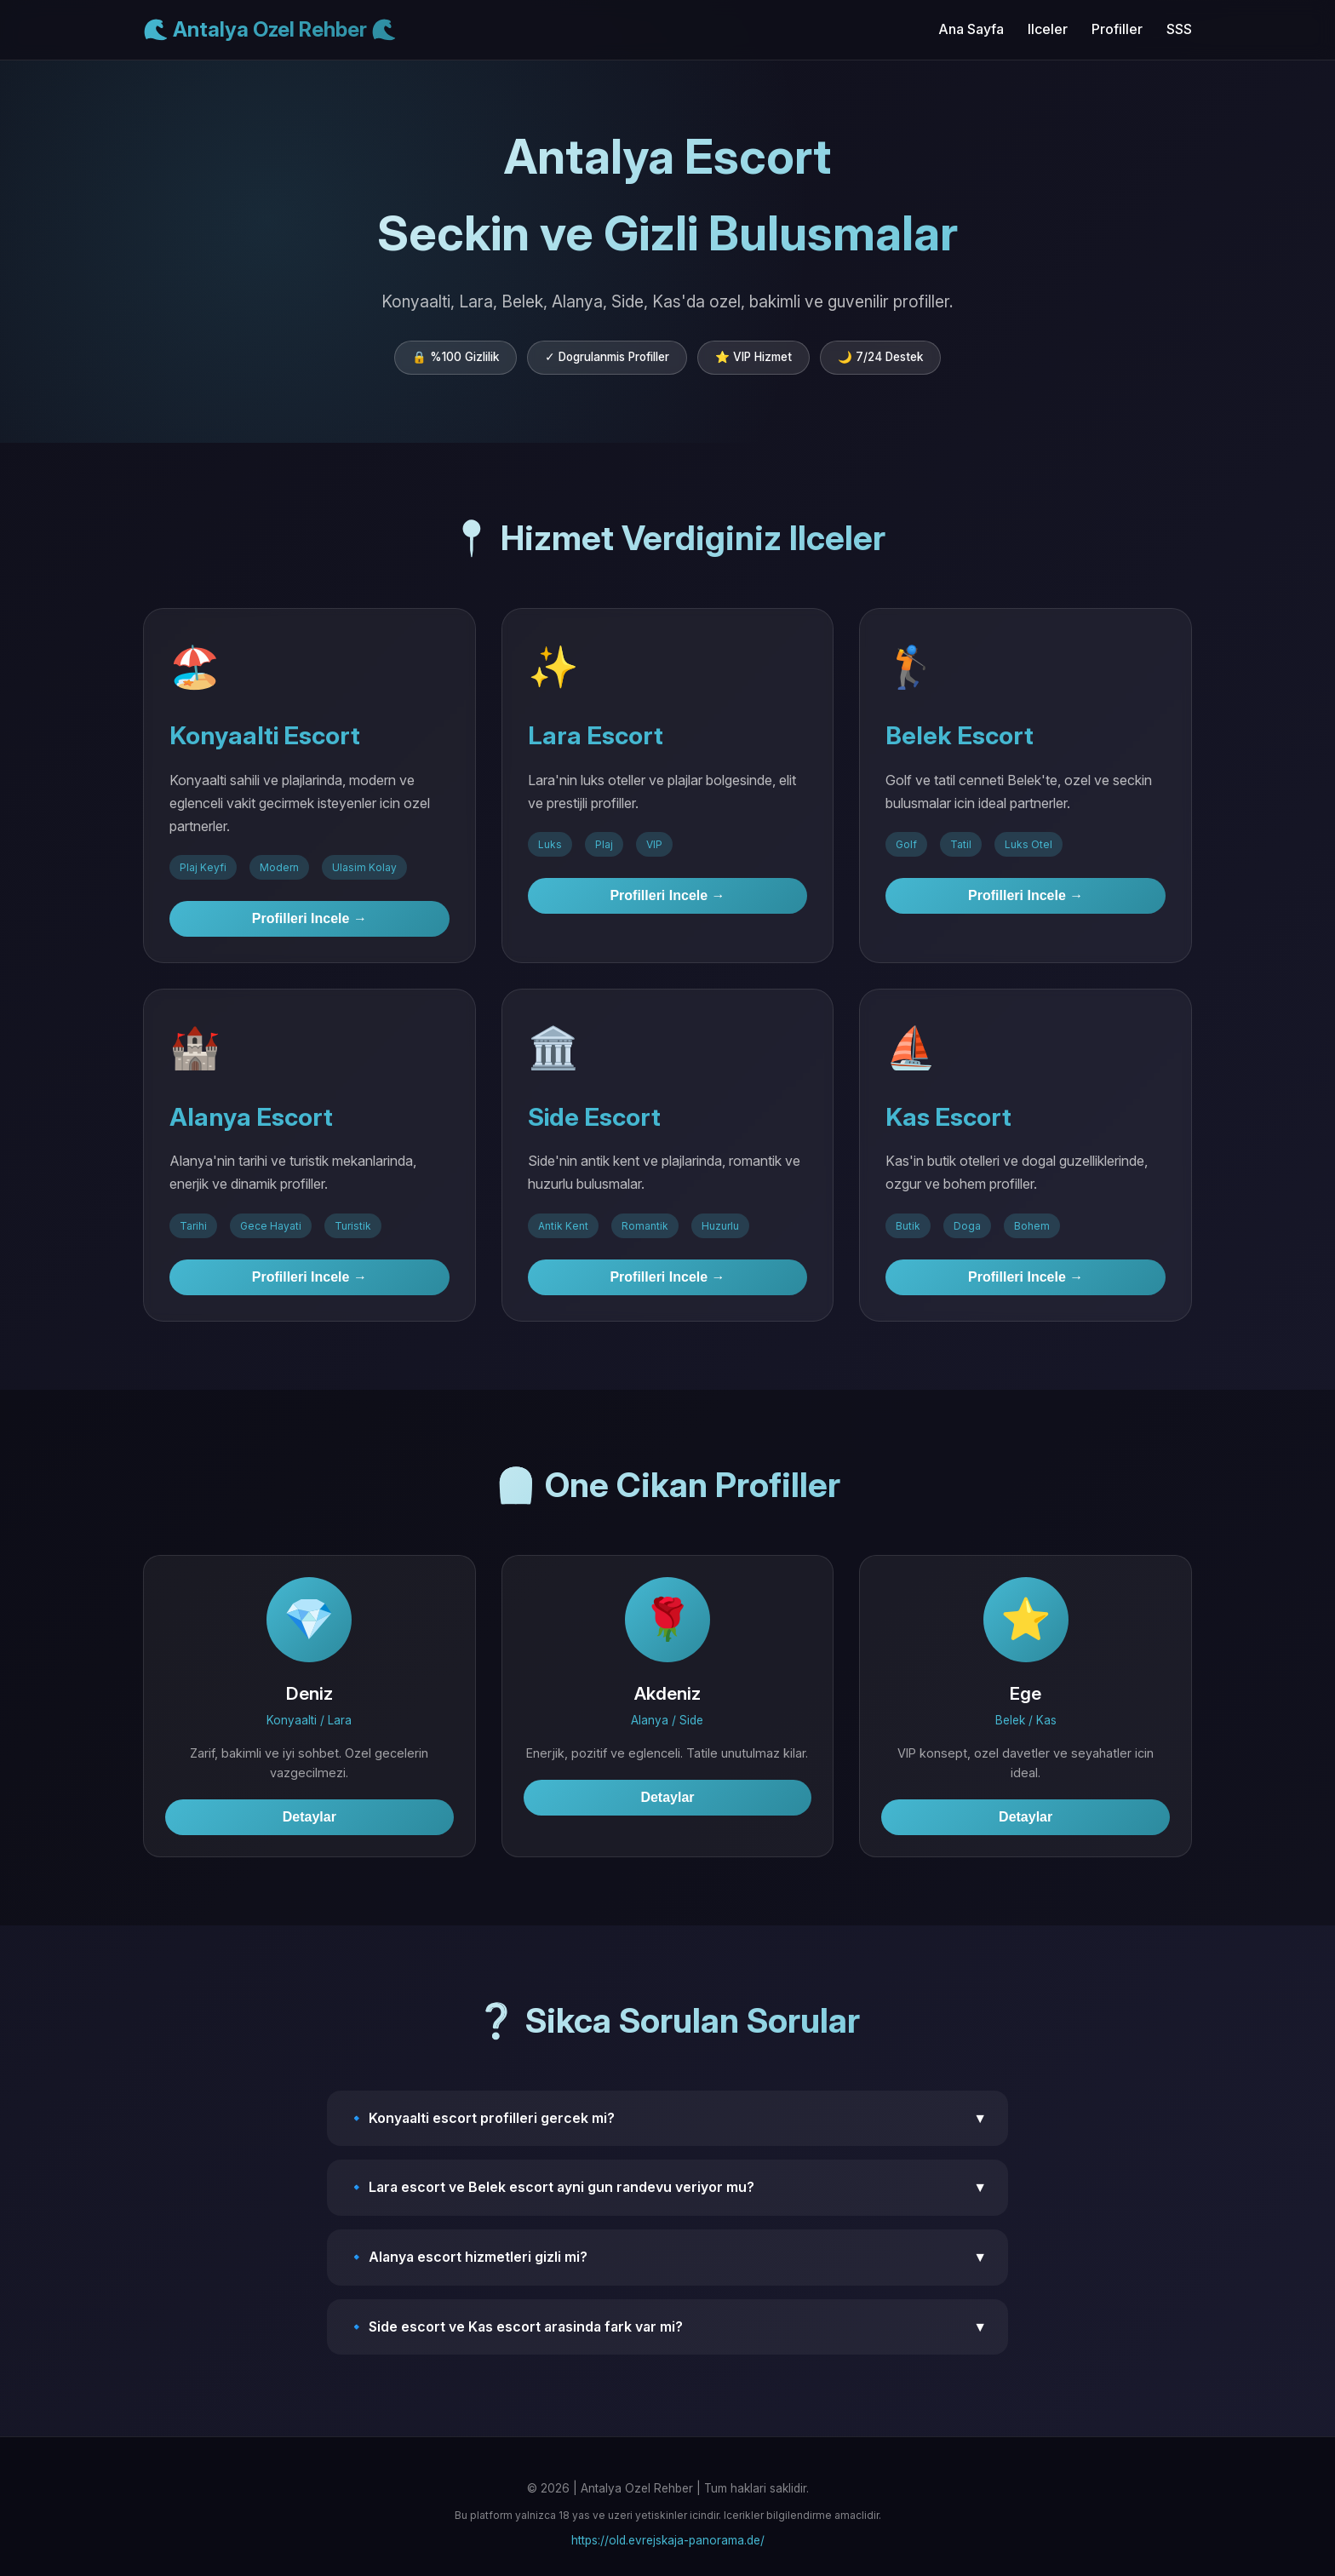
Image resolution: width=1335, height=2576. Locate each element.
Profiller (1117, 28)
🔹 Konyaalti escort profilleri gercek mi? (667, 2119)
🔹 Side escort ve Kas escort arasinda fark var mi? (667, 2327)
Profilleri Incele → (309, 918)
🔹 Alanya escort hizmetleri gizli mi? (667, 2257)
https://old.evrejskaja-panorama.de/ (668, 2540)
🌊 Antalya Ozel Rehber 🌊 (270, 29)
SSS (1179, 28)
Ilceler (1048, 28)
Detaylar (309, 1817)
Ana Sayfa (971, 28)
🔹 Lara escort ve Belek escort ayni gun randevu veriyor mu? (667, 2188)
